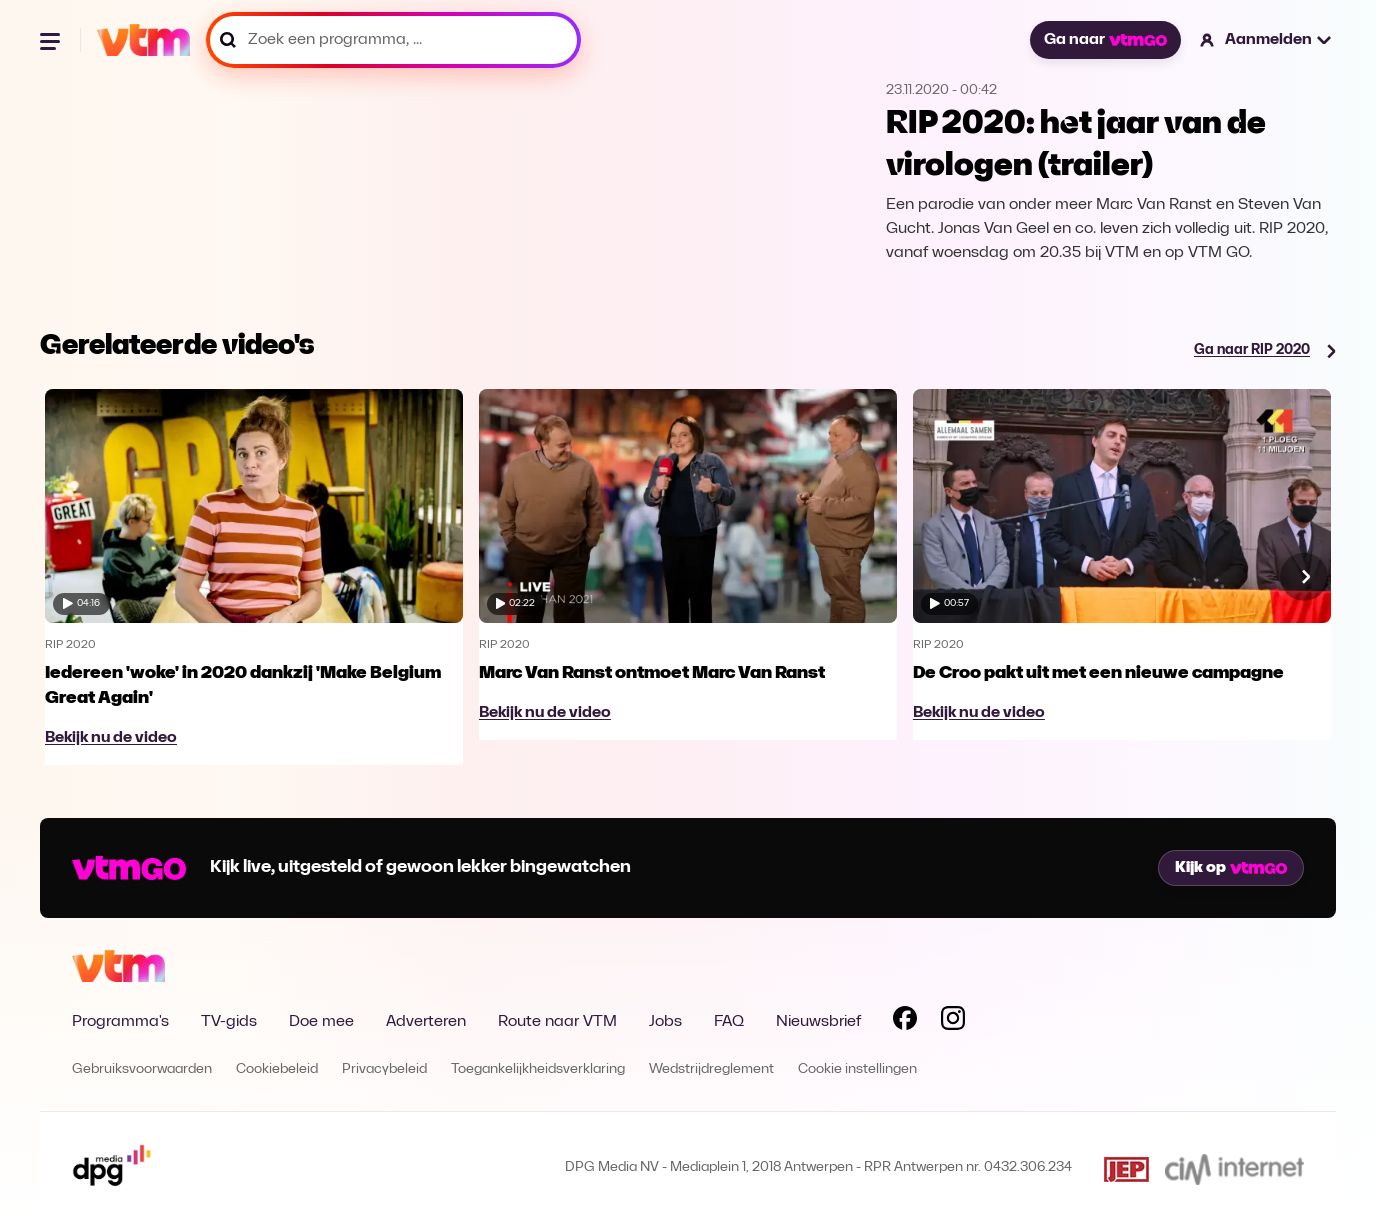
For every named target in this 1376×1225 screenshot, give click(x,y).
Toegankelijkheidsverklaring (538, 1069)
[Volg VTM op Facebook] (905, 1022)
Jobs (665, 1022)
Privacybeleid (384, 1069)
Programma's (120, 1022)
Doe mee (321, 1022)
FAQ (729, 1022)
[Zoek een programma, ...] (393, 40)
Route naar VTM (557, 1022)
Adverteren (426, 1022)
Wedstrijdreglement (711, 1069)
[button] (1266, 40)
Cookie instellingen (857, 1069)
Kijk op (1231, 868)
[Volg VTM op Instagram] (953, 1022)
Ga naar (1105, 40)
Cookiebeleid (277, 1069)
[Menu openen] (52, 40)
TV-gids (229, 1022)
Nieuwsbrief (818, 1022)
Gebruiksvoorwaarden (142, 1069)
